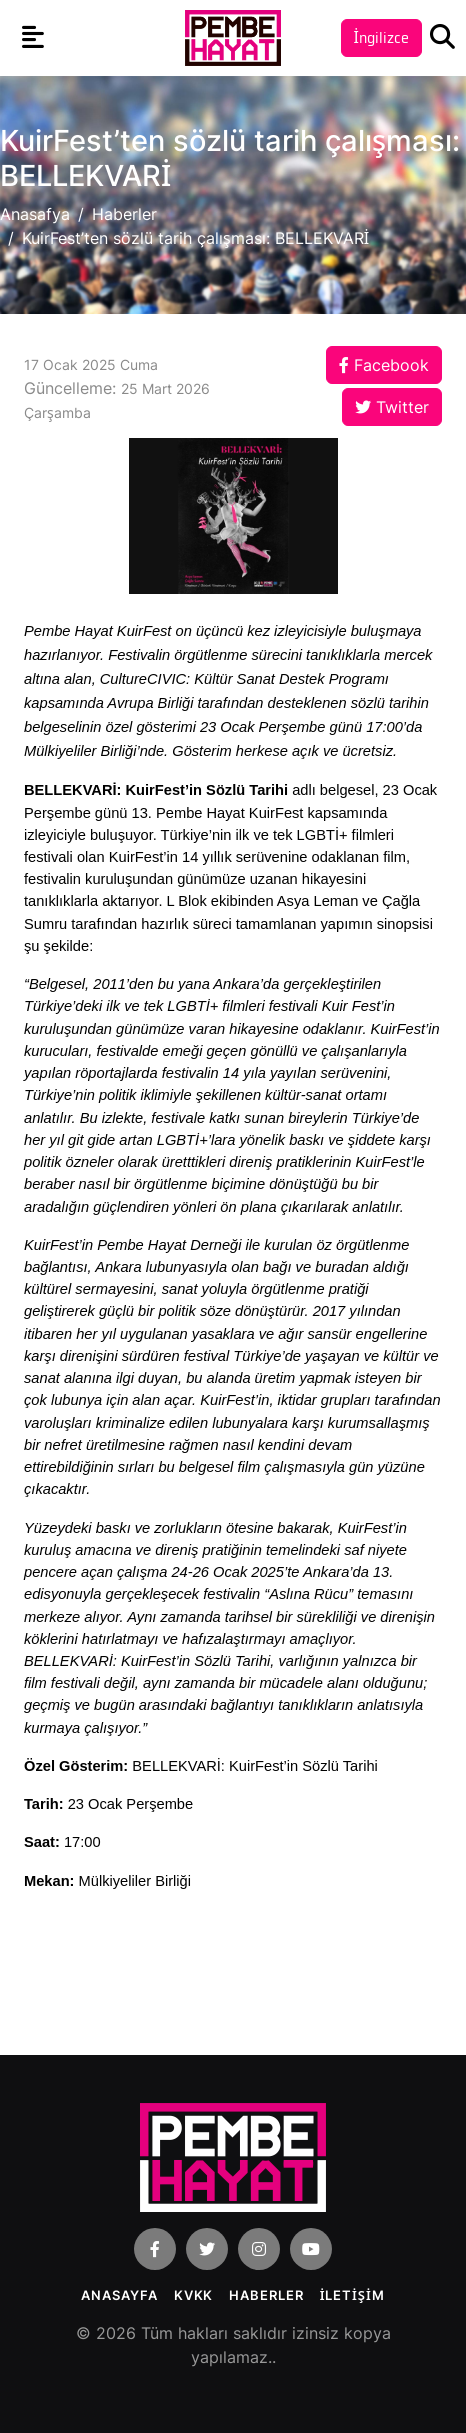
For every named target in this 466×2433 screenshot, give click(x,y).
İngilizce (381, 37)
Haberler (124, 214)
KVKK (194, 2295)
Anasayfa (119, 2295)
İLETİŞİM (352, 2295)
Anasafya (35, 214)
